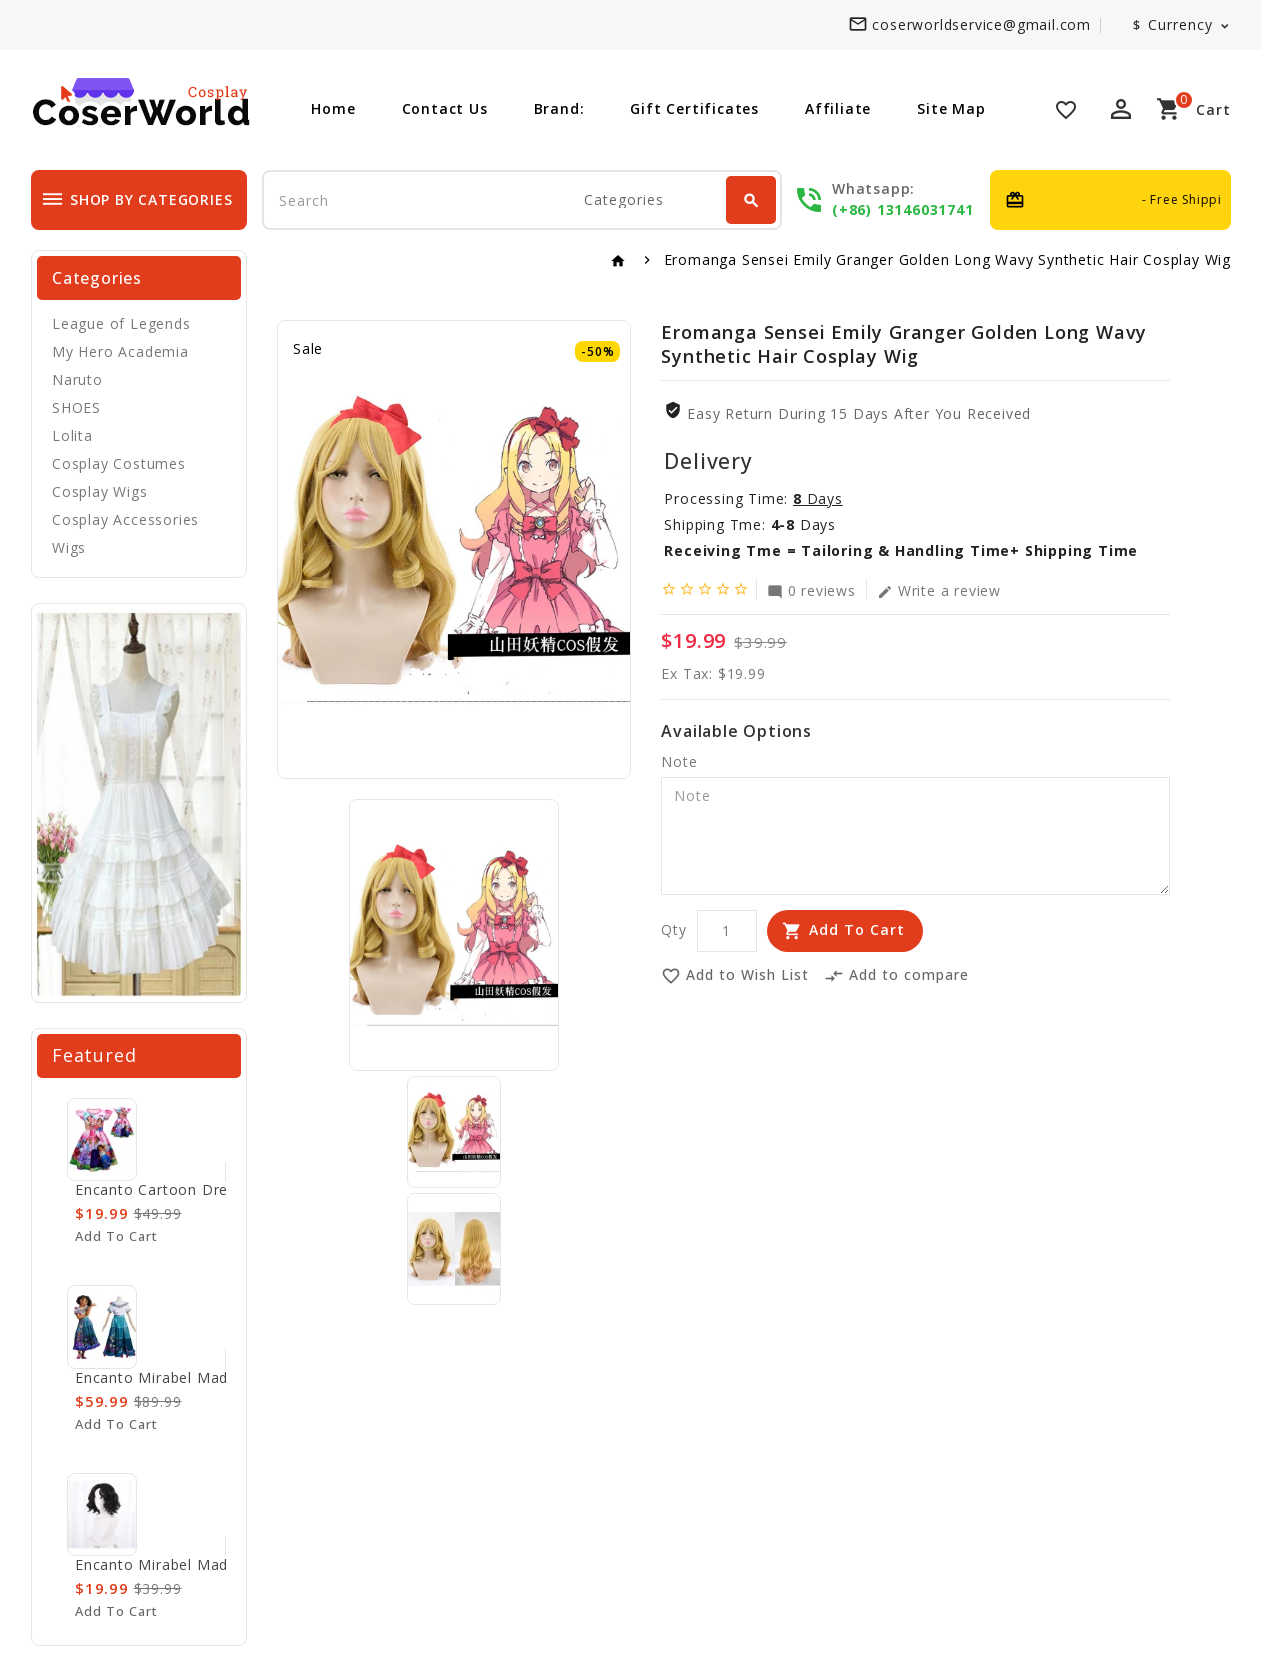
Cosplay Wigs (100, 491)
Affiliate (838, 108)
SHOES (76, 407)
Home (333, 108)
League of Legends (121, 323)
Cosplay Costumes (119, 463)
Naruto (77, 379)
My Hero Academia (120, 351)
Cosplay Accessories (125, 519)
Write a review (939, 590)
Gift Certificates (694, 108)
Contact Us (445, 108)
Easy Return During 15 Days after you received (859, 413)
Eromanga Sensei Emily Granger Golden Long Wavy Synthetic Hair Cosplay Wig (947, 259)
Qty (673, 929)
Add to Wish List (735, 976)
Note (679, 761)
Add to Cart (857, 929)
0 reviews (811, 590)
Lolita (72, 435)
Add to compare (896, 976)
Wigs (69, 547)
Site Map (951, 108)
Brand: (559, 108)
